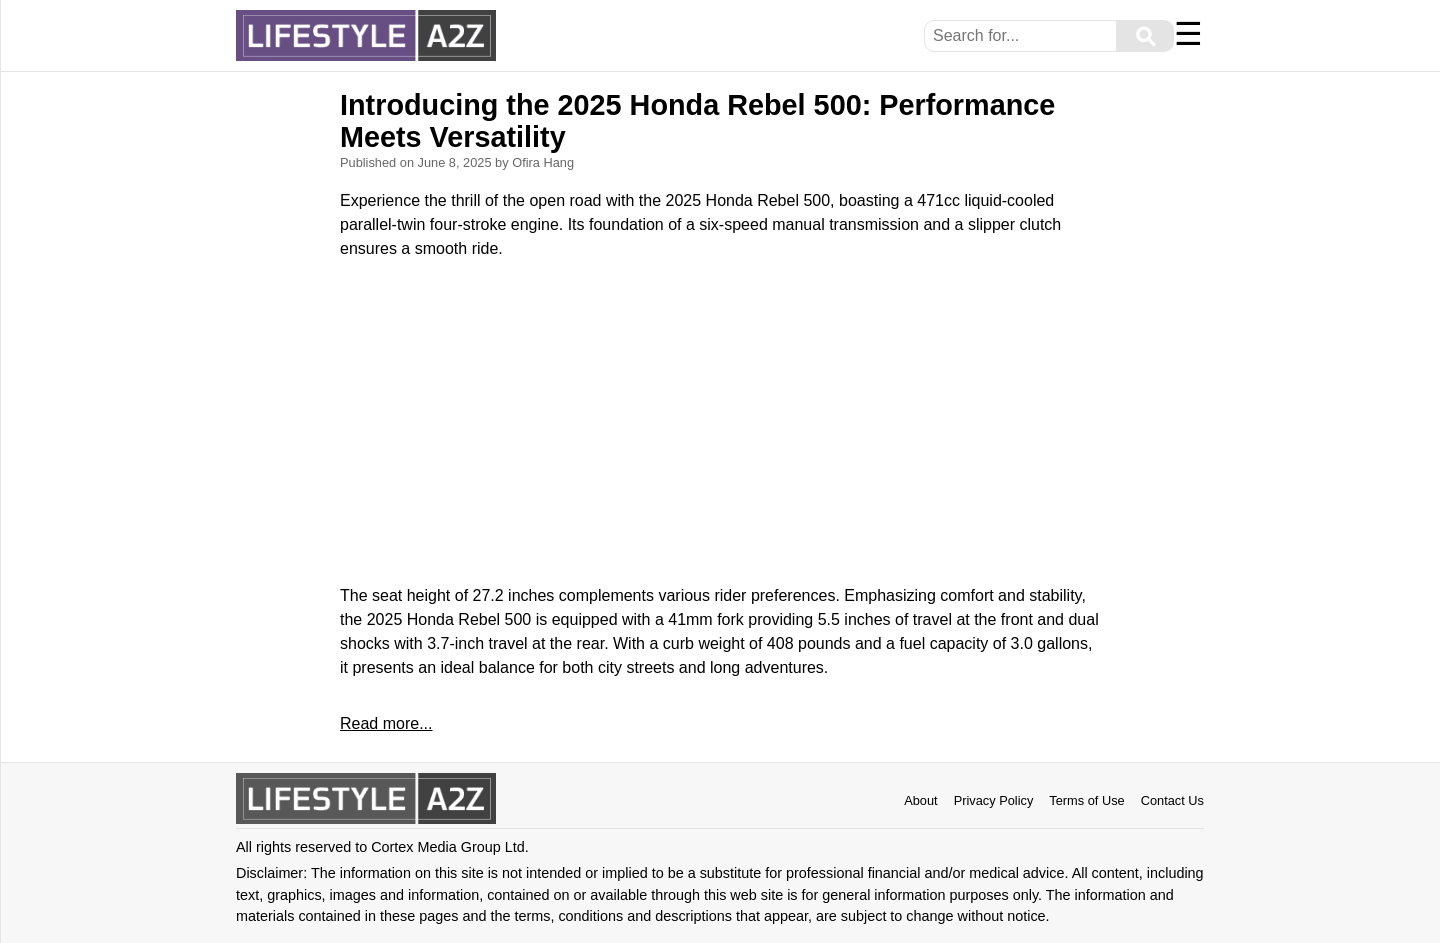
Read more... (386, 723)
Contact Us (1172, 800)
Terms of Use (1086, 800)
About (920, 800)
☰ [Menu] (1188, 34)
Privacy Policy (994, 800)
